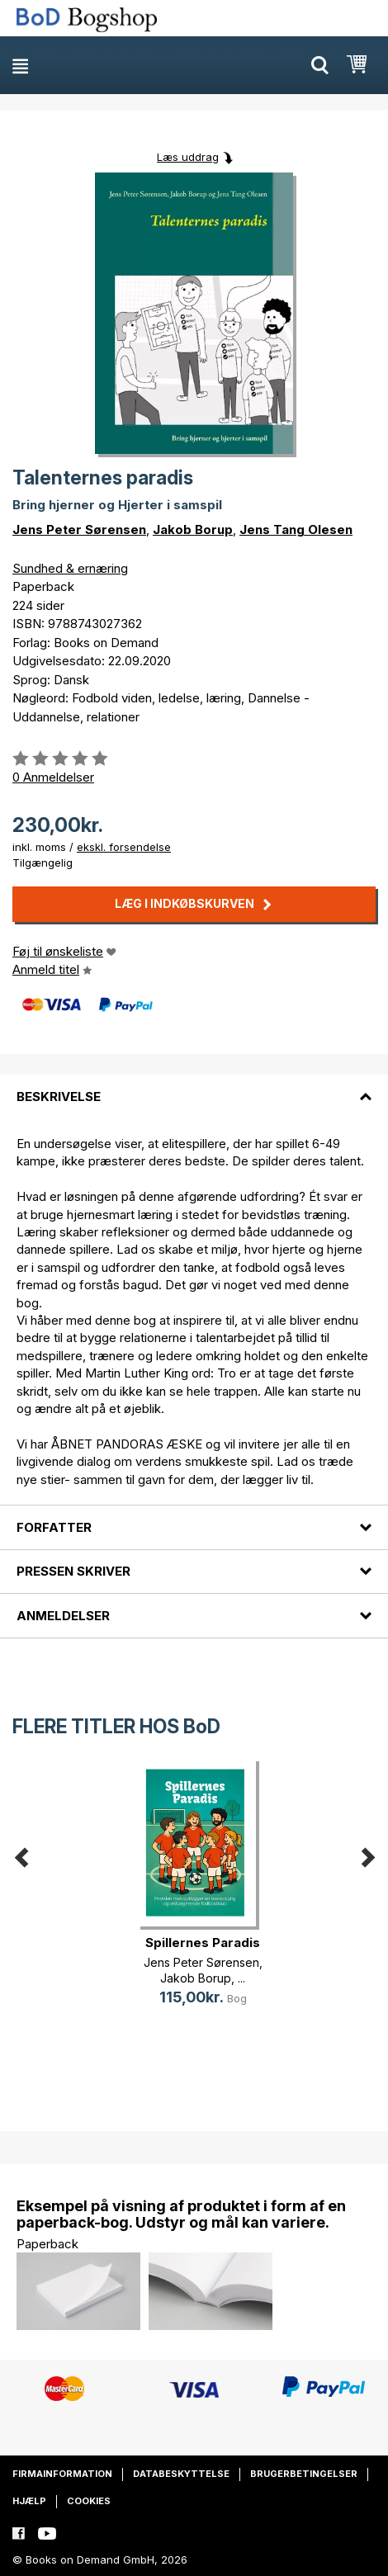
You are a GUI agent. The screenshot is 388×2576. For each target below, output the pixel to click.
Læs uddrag (188, 156)
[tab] (194, 1086)
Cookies (89, 2501)
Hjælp (29, 2501)
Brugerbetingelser (303, 2473)
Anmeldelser (63, 1616)
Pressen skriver (73, 1571)
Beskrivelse (59, 1096)
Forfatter (54, 1527)
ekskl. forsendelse (124, 846)
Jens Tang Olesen (296, 529)
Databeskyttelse (181, 2473)
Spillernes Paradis (202, 1942)
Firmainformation (62, 2473)
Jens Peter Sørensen (79, 529)
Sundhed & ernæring (70, 568)
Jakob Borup (193, 529)
